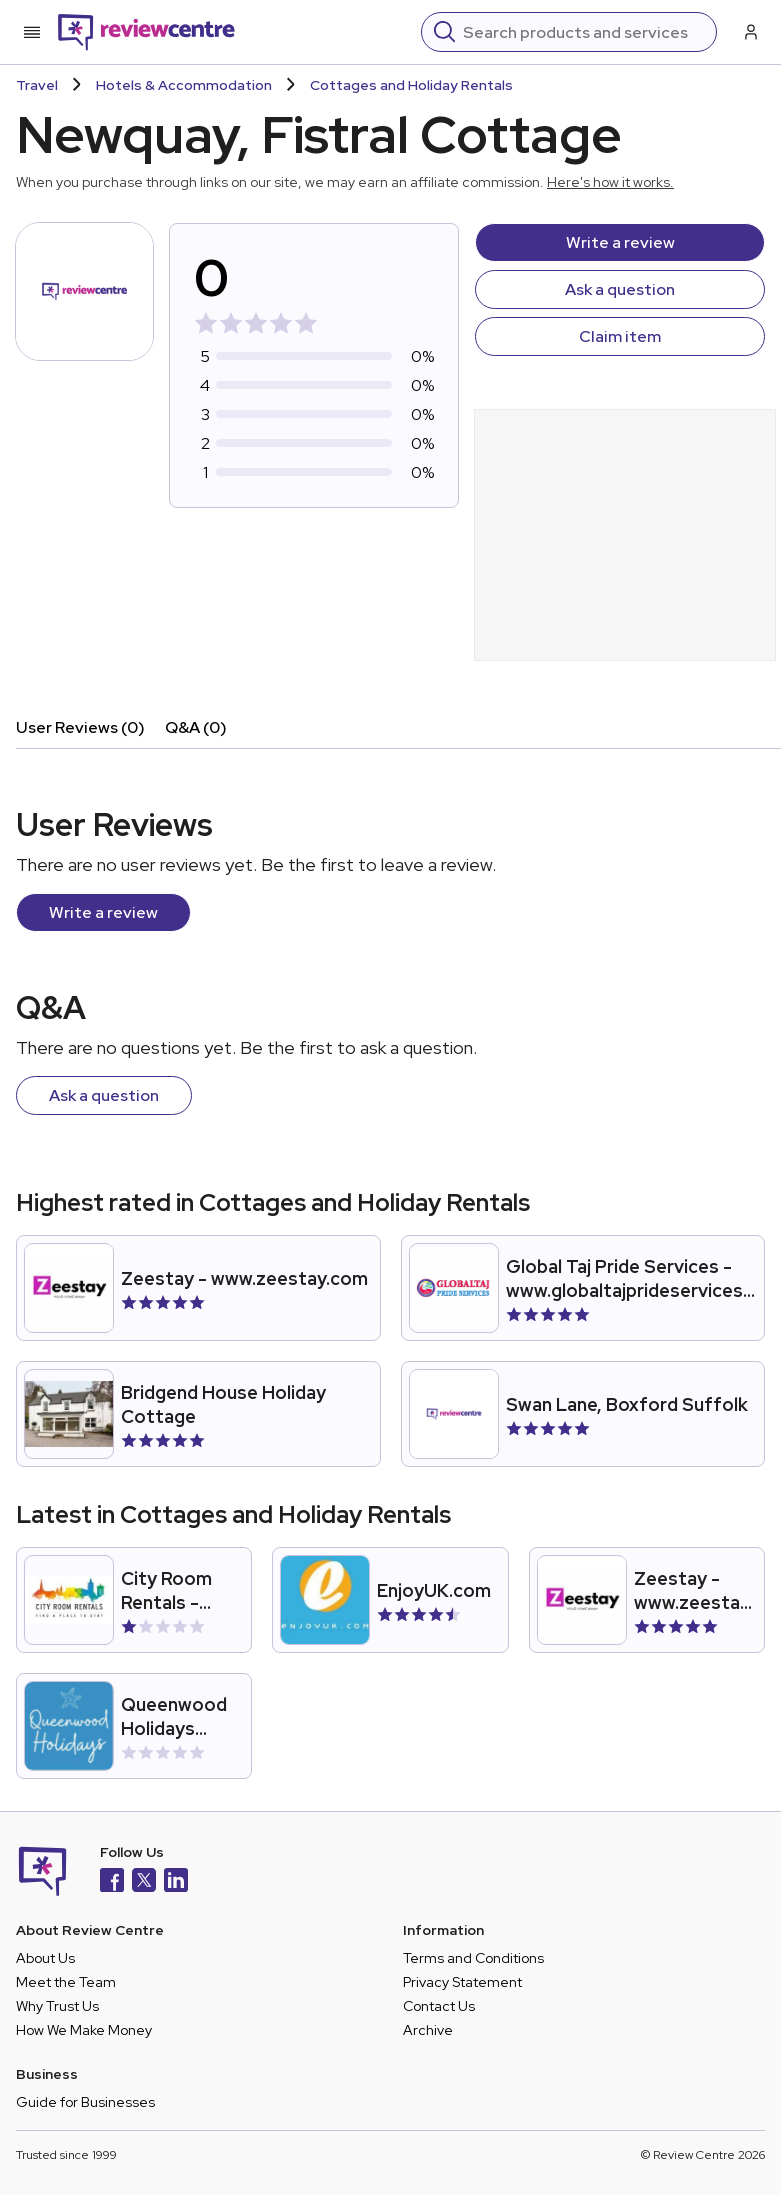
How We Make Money (84, 2030)
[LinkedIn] (176, 1882)
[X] (144, 1882)
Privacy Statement (462, 1982)
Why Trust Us (57, 2006)
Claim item (620, 336)
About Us (45, 1958)
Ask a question (620, 289)
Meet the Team (66, 1982)
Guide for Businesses (85, 2102)
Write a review (620, 242)
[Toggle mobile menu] (32, 32)
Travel (37, 85)
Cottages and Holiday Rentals (411, 85)
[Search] (583, 32)
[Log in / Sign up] (749, 32)
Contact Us (439, 2006)
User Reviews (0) (80, 727)
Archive (428, 2030)
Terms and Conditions (473, 1958)
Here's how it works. (610, 182)
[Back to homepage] (146, 32)
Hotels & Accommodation (184, 85)
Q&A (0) (196, 727)
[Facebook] (112, 1882)
